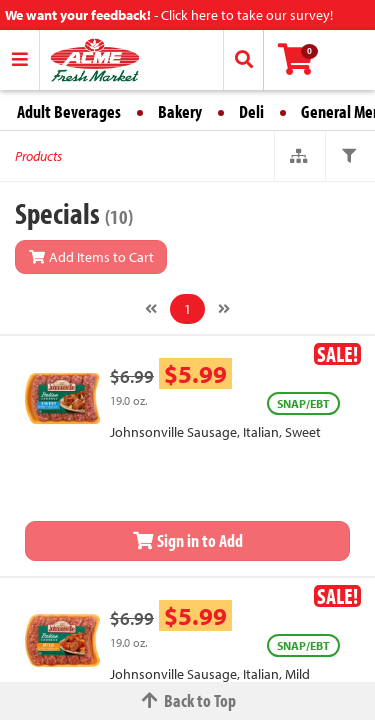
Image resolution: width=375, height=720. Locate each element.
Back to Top (188, 700)
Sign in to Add (188, 540)
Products (38, 156)
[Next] (224, 309)
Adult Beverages (69, 111)
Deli (251, 111)
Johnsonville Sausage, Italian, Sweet (215, 432)
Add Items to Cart (91, 257)
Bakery (180, 111)
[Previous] (151, 309)
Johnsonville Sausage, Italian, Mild (210, 674)
